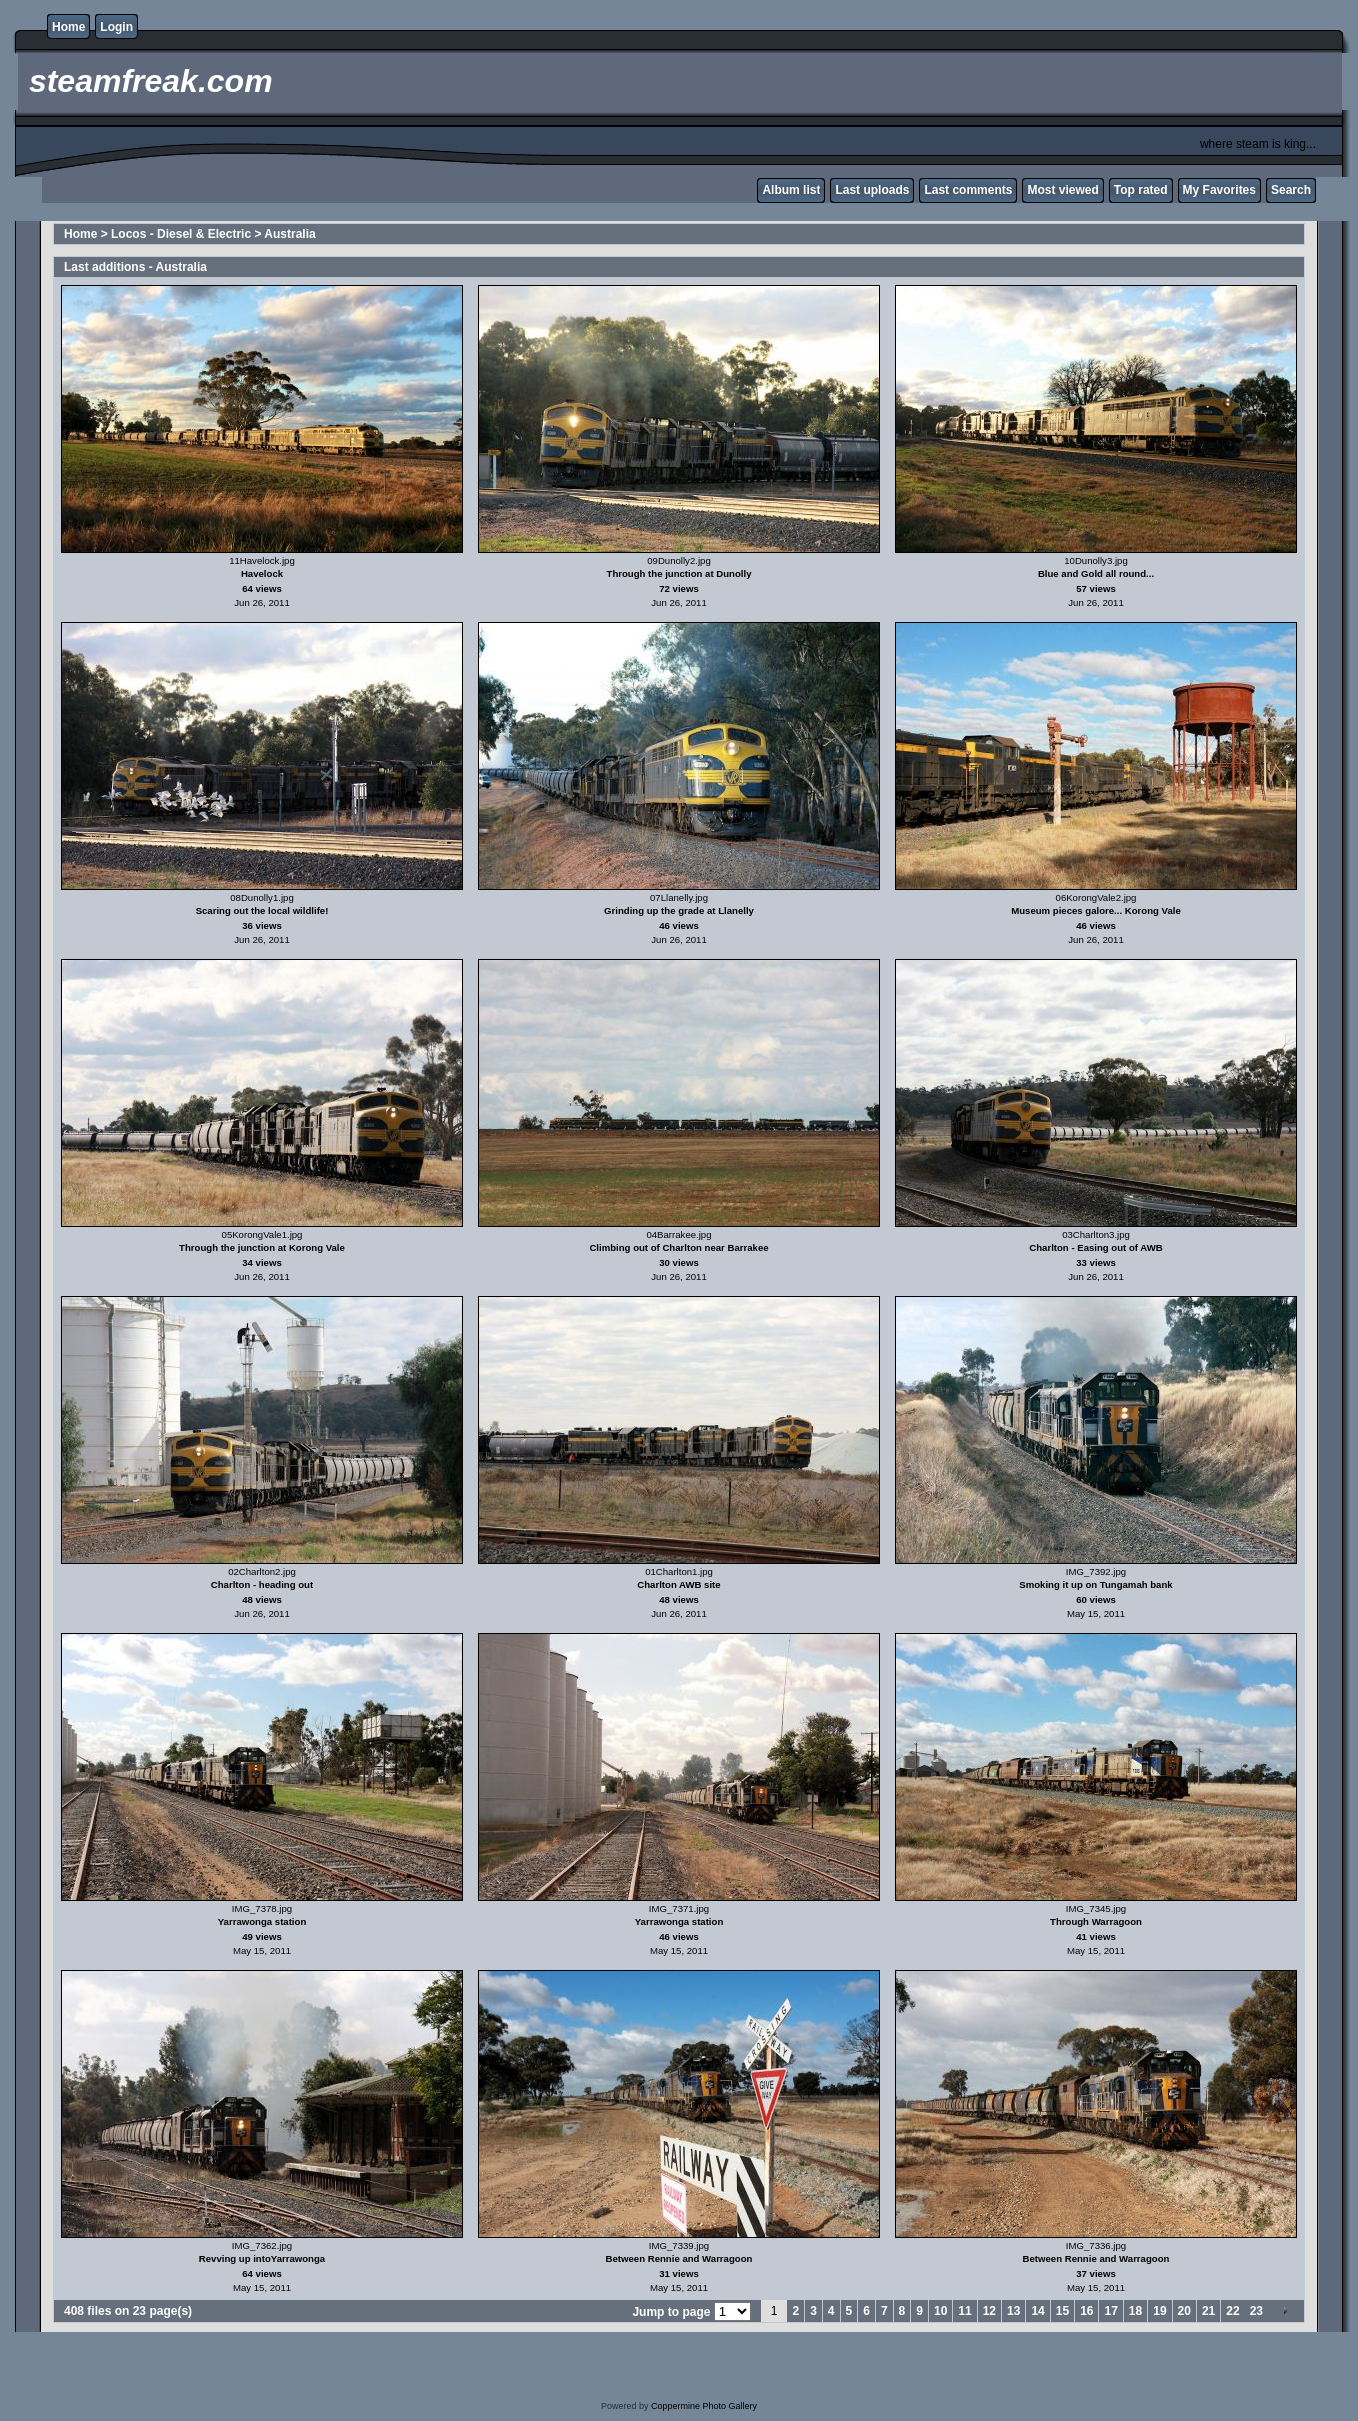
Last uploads (872, 190)
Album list (791, 190)
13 (1013, 2311)
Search (1291, 190)
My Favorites (1219, 190)
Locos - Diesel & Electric (181, 234)
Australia (289, 234)
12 (989, 2311)
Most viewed (1062, 190)
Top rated (1141, 190)
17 (1110, 2311)
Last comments (968, 190)
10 (940, 2311)
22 (1232, 2311)
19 (1159, 2311)
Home (68, 27)
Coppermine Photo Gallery (704, 2406)
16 (1086, 2311)
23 (1256, 2311)
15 (1062, 2311)
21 (1208, 2311)
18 (1135, 2311)
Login (116, 27)
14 (1037, 2311)
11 (964, 2311)
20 (1184, 2311)
